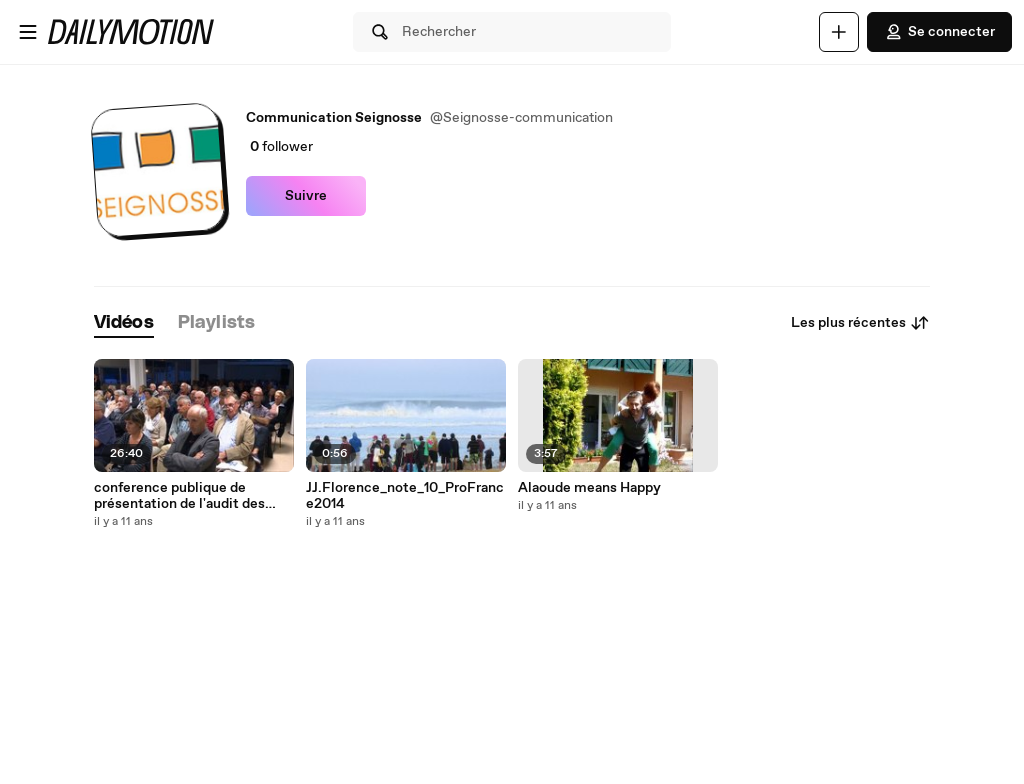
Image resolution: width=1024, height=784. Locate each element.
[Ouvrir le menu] (28, 32)
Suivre (306, 196)
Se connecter (939, 32)
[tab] (124, 323)
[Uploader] (839, 32)
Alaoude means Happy (589, 488)
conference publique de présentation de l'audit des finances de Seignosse (179, 496)
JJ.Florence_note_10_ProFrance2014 (405, 496)
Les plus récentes (860, 323)
